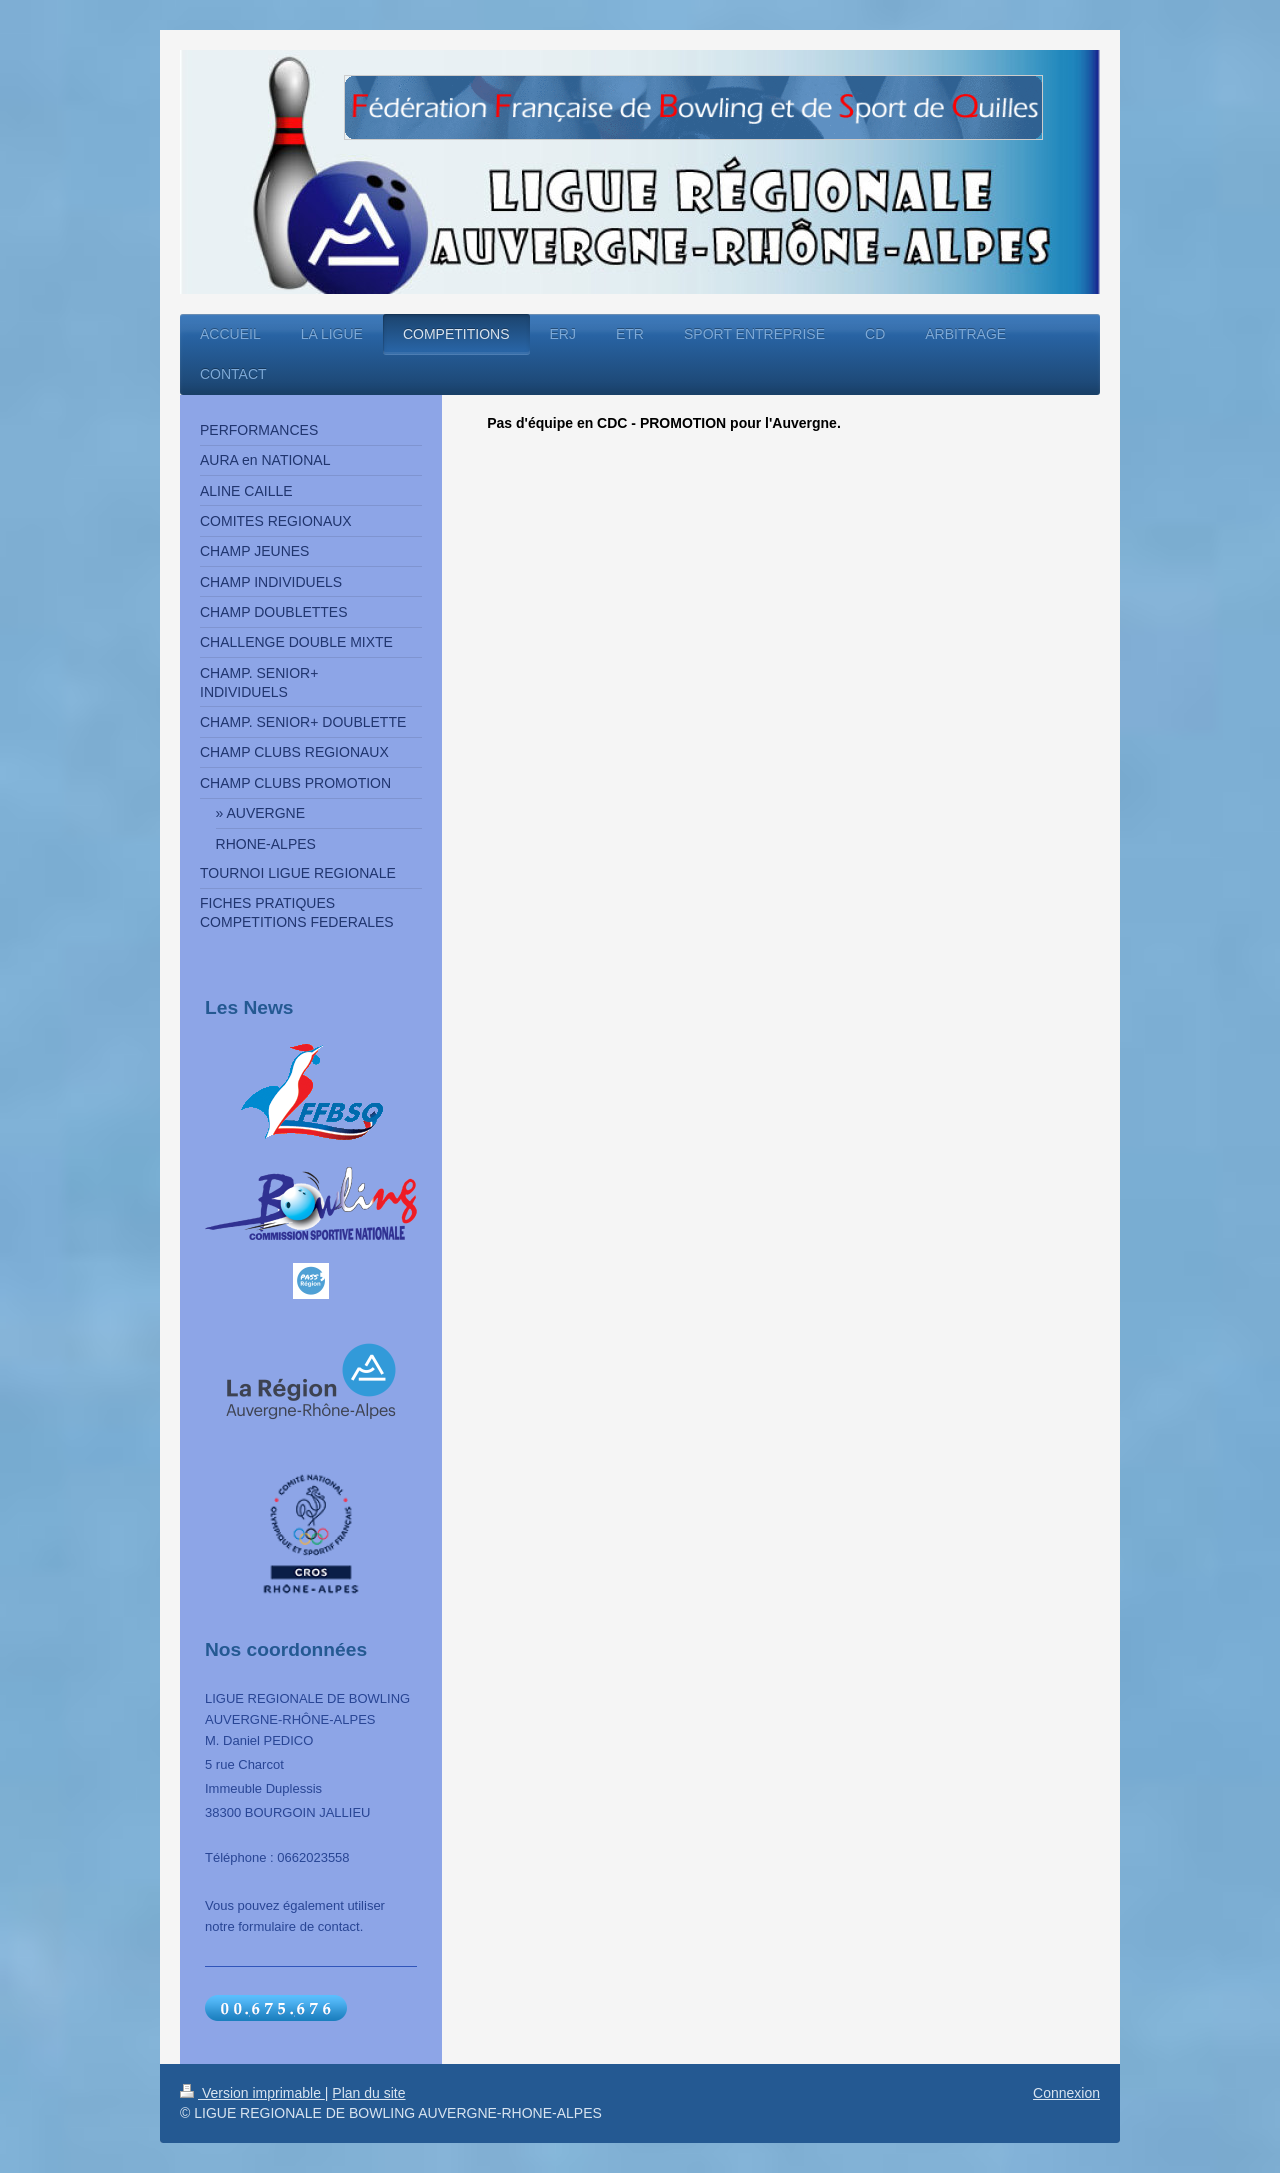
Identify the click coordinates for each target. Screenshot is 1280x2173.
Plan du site (368, 2093)
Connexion (1066, 2093)
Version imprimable (252, 2093)
